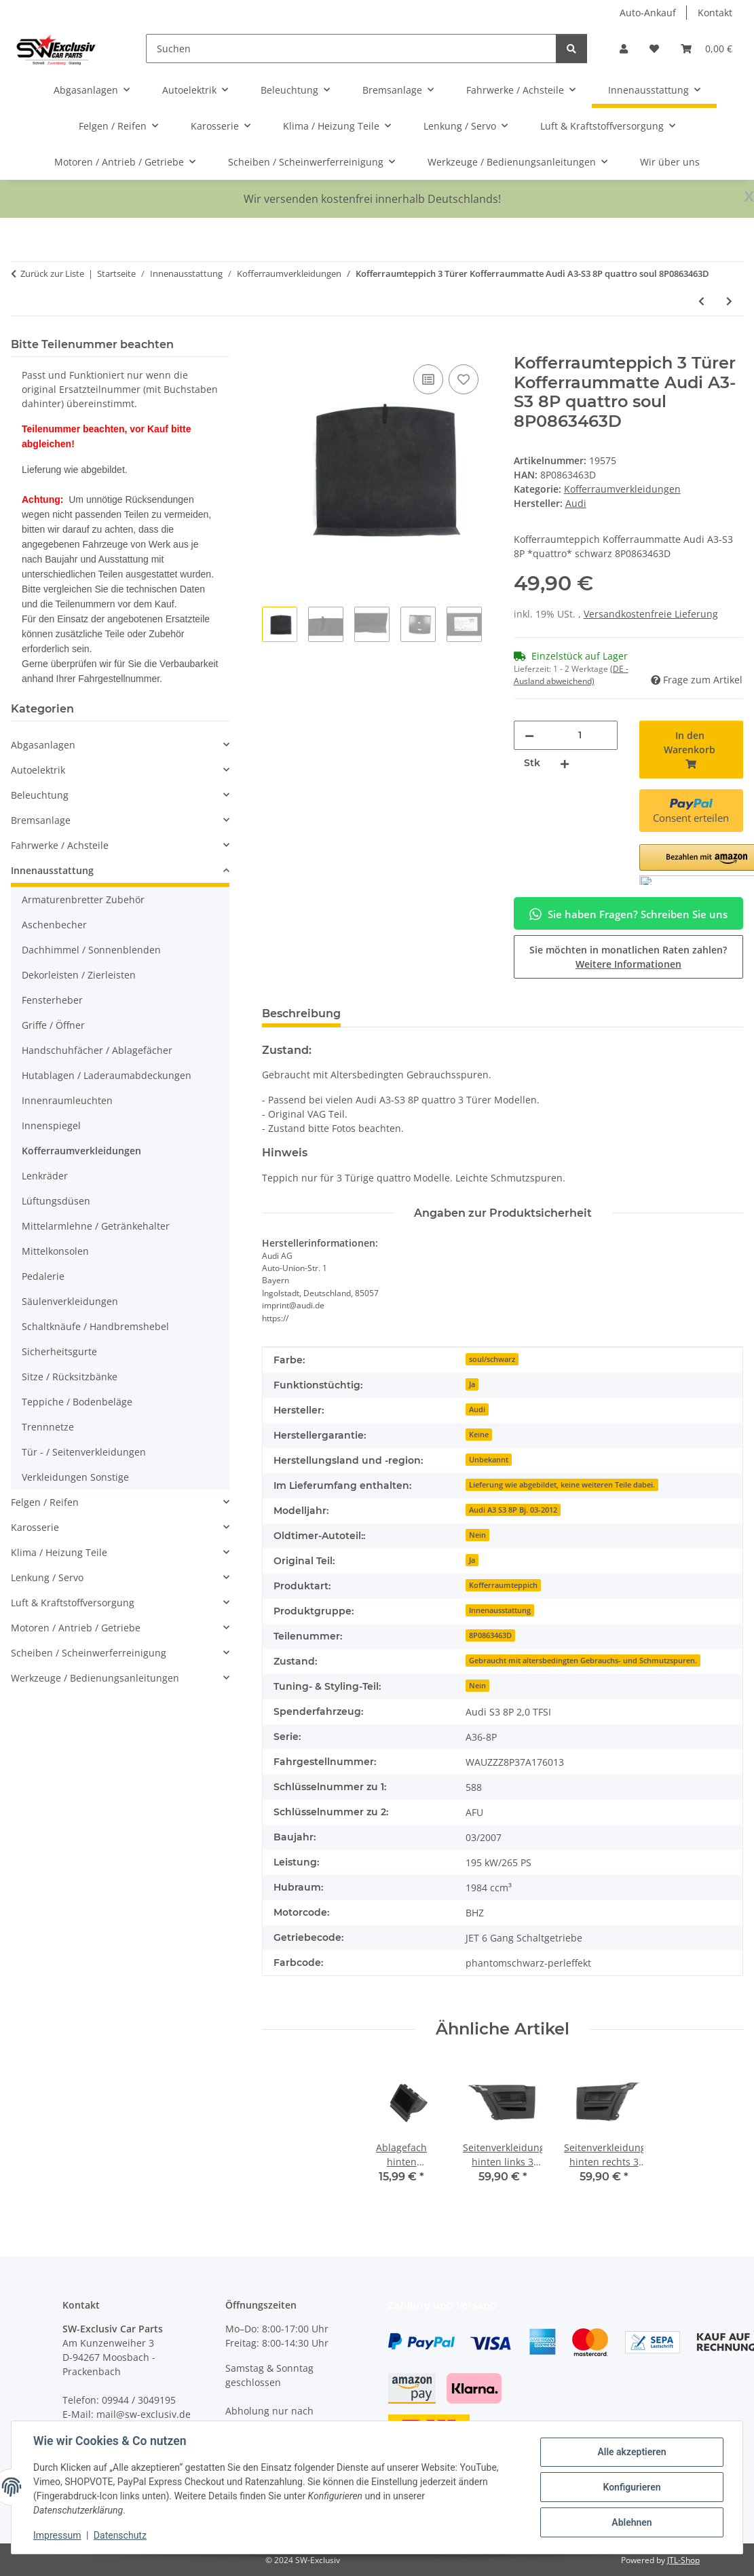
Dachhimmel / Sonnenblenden (91, 949)
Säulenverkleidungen (70, 1301)
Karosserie (35, 1527)
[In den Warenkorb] (273, 346)
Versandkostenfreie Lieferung (651, 613)
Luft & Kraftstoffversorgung (72, 1602)
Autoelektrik (38, 769)
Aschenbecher (54, 924)
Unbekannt (488, 1459)
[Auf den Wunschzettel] (463, 379)
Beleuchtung (40, 795)
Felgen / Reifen (45, 1502)
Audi (477, 1409)
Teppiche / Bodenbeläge (77, 1401)
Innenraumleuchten (67, 1100)
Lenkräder (45, 1175)
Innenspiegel (51, 1125)
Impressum (57, 2535)
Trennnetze (48, 1426)
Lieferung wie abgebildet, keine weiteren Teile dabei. (562, 1485)
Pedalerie (43, 1276)
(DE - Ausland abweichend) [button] (571, 675)
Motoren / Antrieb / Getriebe (75, 1627)
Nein (477, 1535)
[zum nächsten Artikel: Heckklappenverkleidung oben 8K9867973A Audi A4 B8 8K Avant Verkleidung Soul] (729, 301)
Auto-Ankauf (648, 12)
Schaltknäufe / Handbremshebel (95, 1326)
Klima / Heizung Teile (59, 1552)
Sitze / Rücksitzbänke (69, 1376)
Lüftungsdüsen (56, 1200)
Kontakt (715, 12)
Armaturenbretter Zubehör (83, 899)
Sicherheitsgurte (59, 1351)
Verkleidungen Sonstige (75, 1477)
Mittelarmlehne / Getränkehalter (96, 1225)
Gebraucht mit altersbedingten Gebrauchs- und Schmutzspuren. (583, 1660)
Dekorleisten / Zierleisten (79, 974)
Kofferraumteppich (503, 1585)
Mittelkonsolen (55, 1251)
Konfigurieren (631, 2487)
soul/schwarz (492, 1359)
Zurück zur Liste (52, 273)
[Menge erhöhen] (565, 763)
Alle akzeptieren (631, 2451)
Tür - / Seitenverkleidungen (84, 1451)
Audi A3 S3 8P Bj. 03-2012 (513, 1510)
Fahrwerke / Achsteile (60, 845)
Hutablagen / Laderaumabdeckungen (106, 1075)
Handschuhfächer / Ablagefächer (97, 1050)
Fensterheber (52, 999)
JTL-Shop (683, 2560)
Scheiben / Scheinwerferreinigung (88, 1652)
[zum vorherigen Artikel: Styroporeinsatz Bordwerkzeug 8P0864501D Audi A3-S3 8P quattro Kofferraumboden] (701, 301)
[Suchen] (351, 48)
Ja (472, 1384)
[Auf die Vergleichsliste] (428, 379)
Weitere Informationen (628, 964)
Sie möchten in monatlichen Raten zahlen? (628, 956)
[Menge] (580, 735)
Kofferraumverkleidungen (622, 488)
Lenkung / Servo (47, 1577)
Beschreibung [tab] (301, 1013)
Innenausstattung (500, 1610)
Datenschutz (120, 2535)
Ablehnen (631, 2522)
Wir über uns (670, 161)
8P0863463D (490, 1635)
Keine (479, 1434)
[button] (624, 48)
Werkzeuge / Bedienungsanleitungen (95, 1677)
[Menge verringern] (529, 735)
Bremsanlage (41, 820)
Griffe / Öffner (53, 1025)
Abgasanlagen (43, 744)
